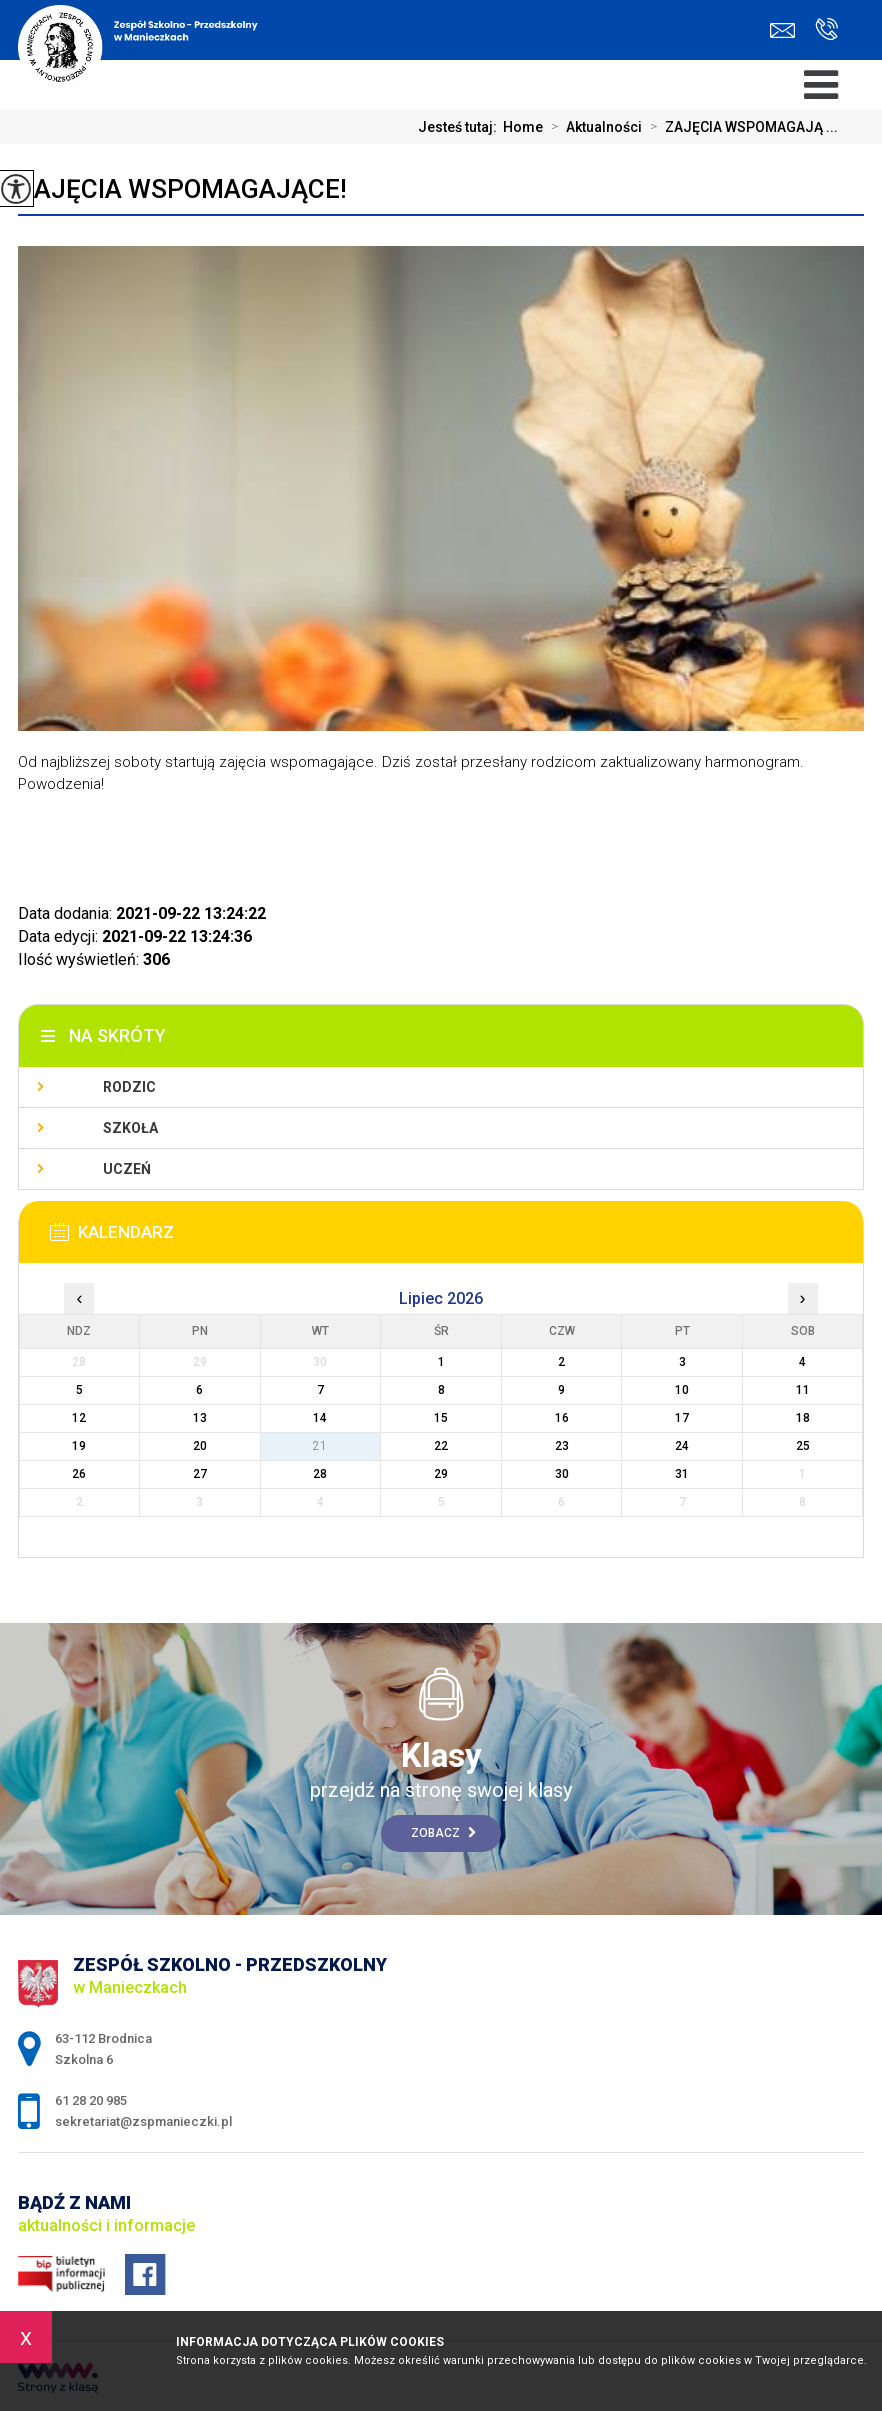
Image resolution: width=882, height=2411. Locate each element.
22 (441, 1446)
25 (803, 1446)
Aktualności (592, 127)
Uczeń (127, 1169)
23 (562, 1446)
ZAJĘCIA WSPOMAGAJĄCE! (182, 189)
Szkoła (130, 1128)
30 (562, 1474)
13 (200, 1418)
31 (682, 1474)
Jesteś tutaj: (460, 127)
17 (682, 1418)
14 (320, 1418)
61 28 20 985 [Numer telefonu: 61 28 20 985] (91, 2100)
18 (803, 1418)
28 (320, 1474)
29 (441, 1474)
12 (79, 1418)
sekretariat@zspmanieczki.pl (782, 30)
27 (200, 1474)
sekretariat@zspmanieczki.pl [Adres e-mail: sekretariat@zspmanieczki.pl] (143, 2121)
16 (562, 1418)
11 (803, 1390)
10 (682, 1390)
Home (523, 127)
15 (441, 1418)
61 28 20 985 (826, 29)
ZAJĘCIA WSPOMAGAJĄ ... (740, 127)
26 (79, 1474)
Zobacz (443, 1833)
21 (320, 1446)
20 (200, 1446)
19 (79, 1446)
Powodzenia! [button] (61, 784)
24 (682, 1446)
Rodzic (129, 1087)
